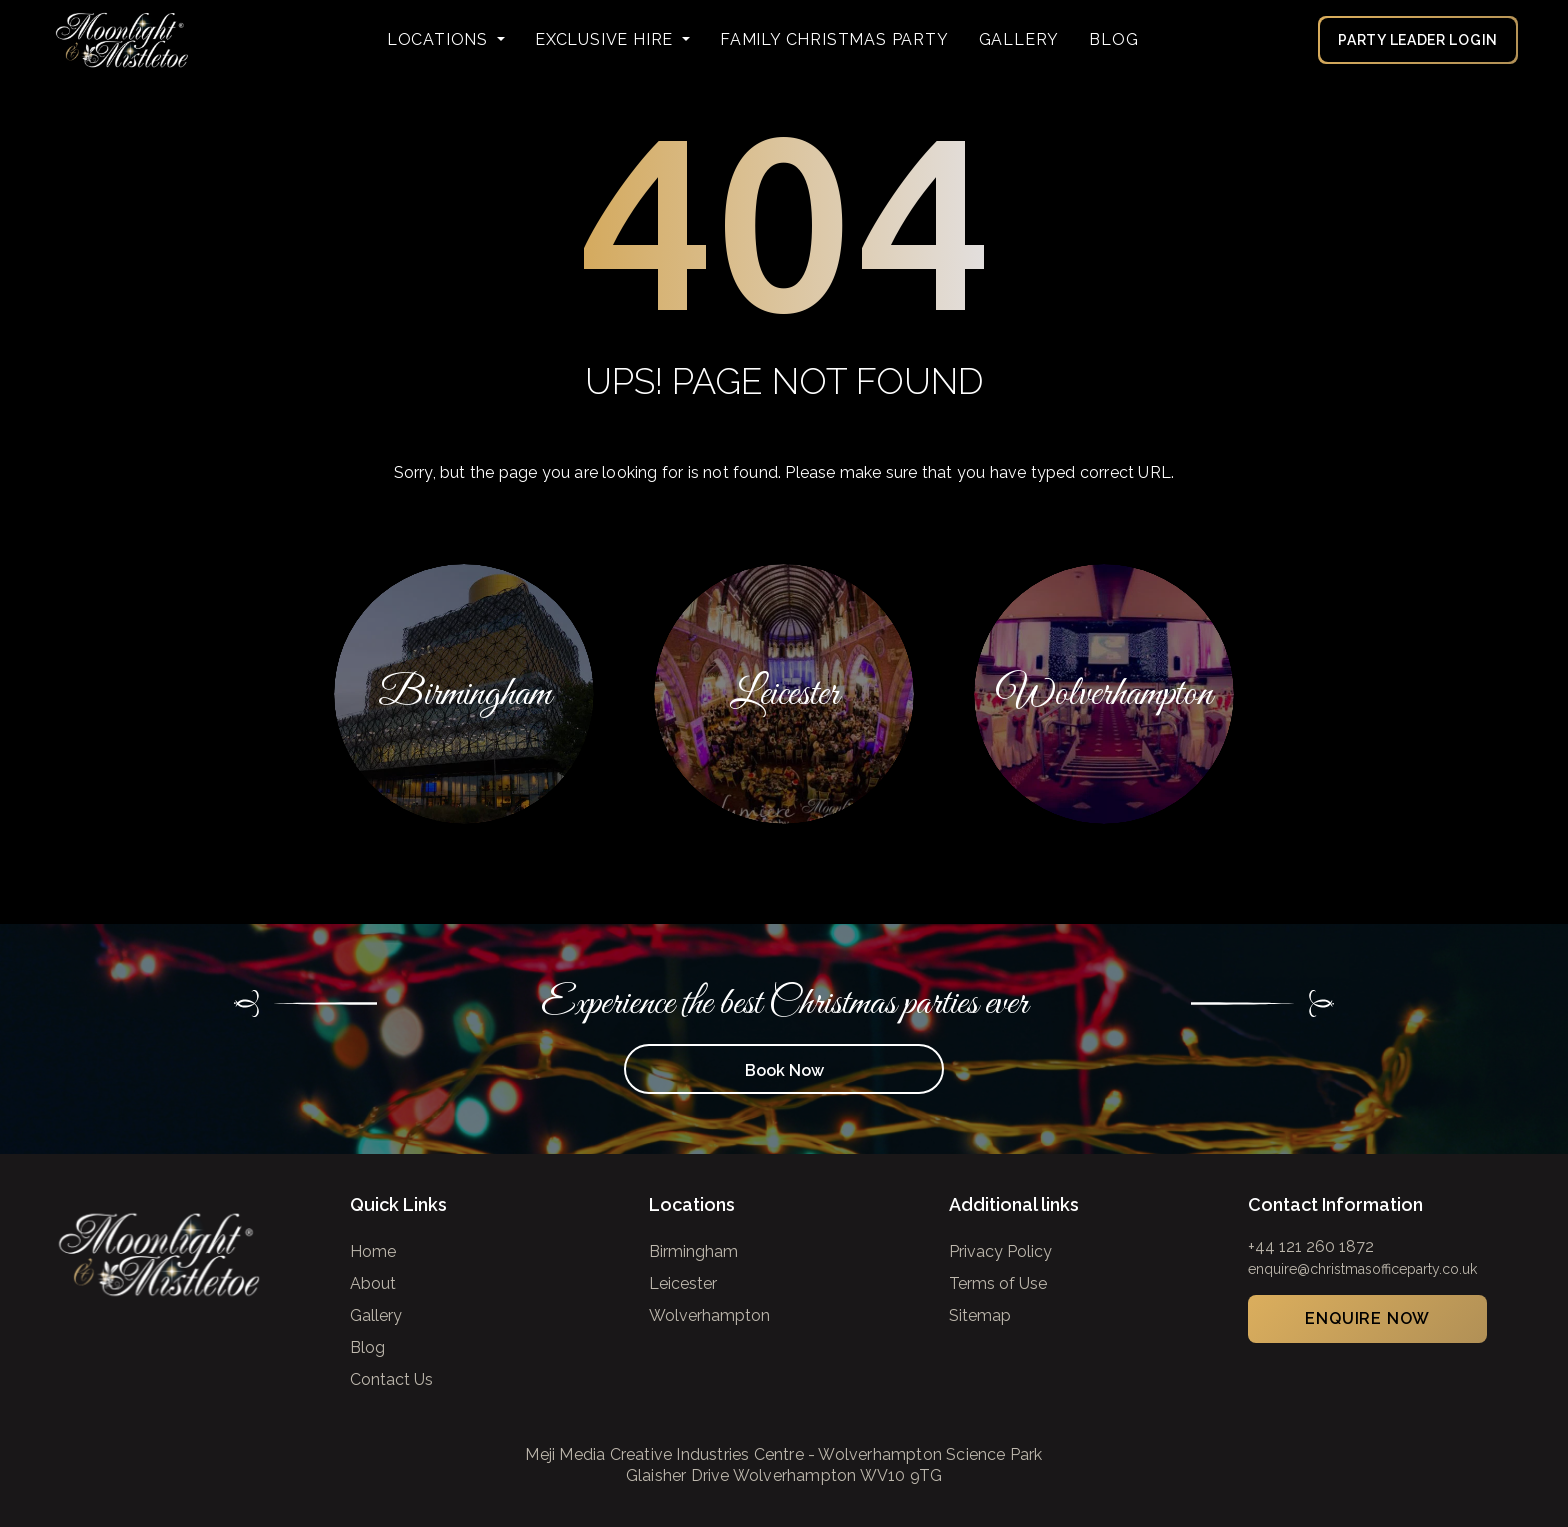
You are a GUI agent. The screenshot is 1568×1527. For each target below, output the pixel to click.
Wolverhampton (709, 1315)
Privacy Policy (1000, 1251)
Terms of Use (998, 1283)
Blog (1113, 39)
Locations (440, 39)
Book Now (784, 1070)
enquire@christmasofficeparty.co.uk (1362, 1269)
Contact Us (391, 1379)
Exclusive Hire (606, 39)
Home (373, 1251)
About (373, 1283)
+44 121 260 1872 (1311, 1246)
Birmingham (693, 1251)
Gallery (1019, 39)
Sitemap (980, 1315)
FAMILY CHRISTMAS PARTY (834, 39)
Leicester (683, 1283)
